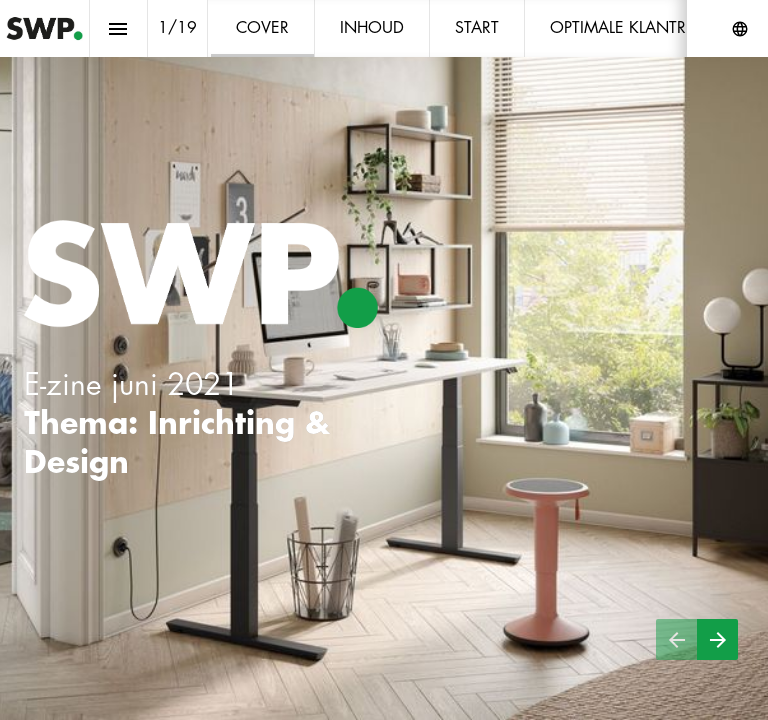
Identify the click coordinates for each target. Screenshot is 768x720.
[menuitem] (262, 28)
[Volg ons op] (740, 29)
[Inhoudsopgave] (118, 28)
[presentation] (384, 360)
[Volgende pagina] (717, 639)
